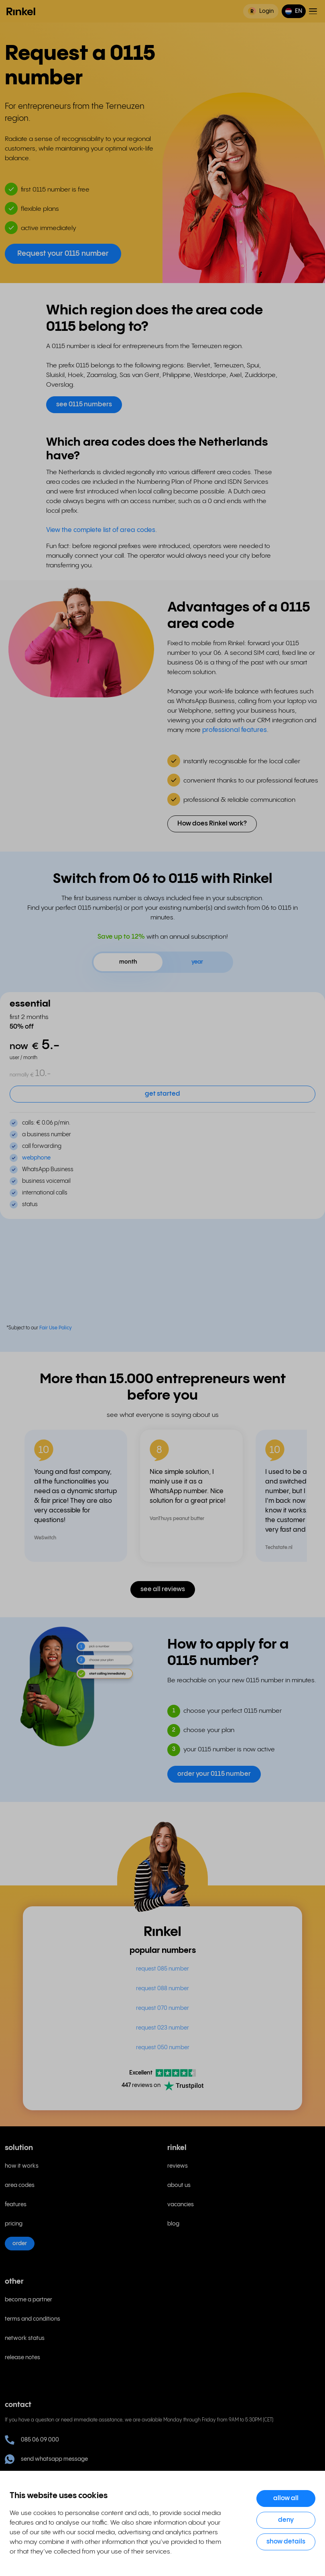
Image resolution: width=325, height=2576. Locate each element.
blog (173, 2224)
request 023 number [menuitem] (162, 2028)
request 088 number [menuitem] (162, 1988)
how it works (22, 2166)
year (197, 962)
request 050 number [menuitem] (162, 2047)
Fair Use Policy (55, 1328)
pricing (13, 2224)
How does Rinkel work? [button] (212, 823)
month (128, 962)
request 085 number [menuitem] (162, 1969)
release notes (22, 2357)
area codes (20, 2185)
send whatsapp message (46, 2459)
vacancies (180, 2204)
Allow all (286, 2498)
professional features (234, 730)
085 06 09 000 (32, 2440)
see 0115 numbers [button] (84, 404)
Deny (286, 2520)
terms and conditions (32, 2319)
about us (179, 2185)
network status (25, 2338)
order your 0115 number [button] (214, 1774)
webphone (36, 1158)
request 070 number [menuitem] (162, 2008)
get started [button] (162, 1093)
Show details (285, 2541)
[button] (294, 11)
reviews (177, 2166)
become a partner (28, 2300)
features (15, 2204)
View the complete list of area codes (100, 530)
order (19, 2243)
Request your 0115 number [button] (63, 253)
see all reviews (162, 1589)
